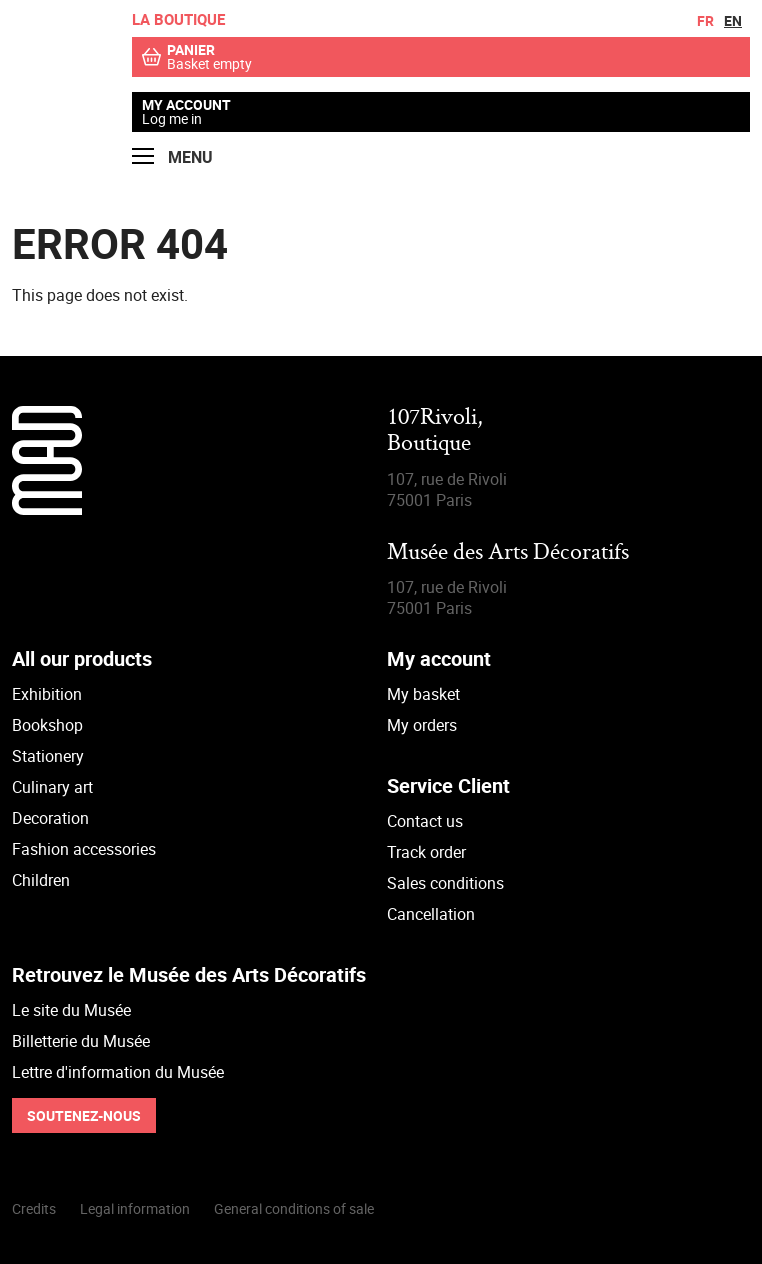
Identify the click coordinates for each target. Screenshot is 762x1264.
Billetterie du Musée (81, 1041)
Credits (34, 1208)
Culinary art (52, 787)
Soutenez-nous (84, 1115)
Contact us (425, 821)
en (733, 20)
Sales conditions (445, 883)
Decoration (50, 818)
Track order (426, 852)
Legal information (135, 1208)
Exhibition (47, 694)
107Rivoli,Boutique (435, 431)
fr (705, 20)
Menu (172, 157)
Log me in (172, 118)
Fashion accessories (84, 849)
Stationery (48, 756)
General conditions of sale (294, 1208)
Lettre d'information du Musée (118, 1072)
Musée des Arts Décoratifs (508, 553)
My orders (422, 725)
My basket (423, 694)
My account (186, 105)
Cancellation (431, 914)
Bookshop (47, 725)
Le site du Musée (71, 1010)
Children (41, 880)
